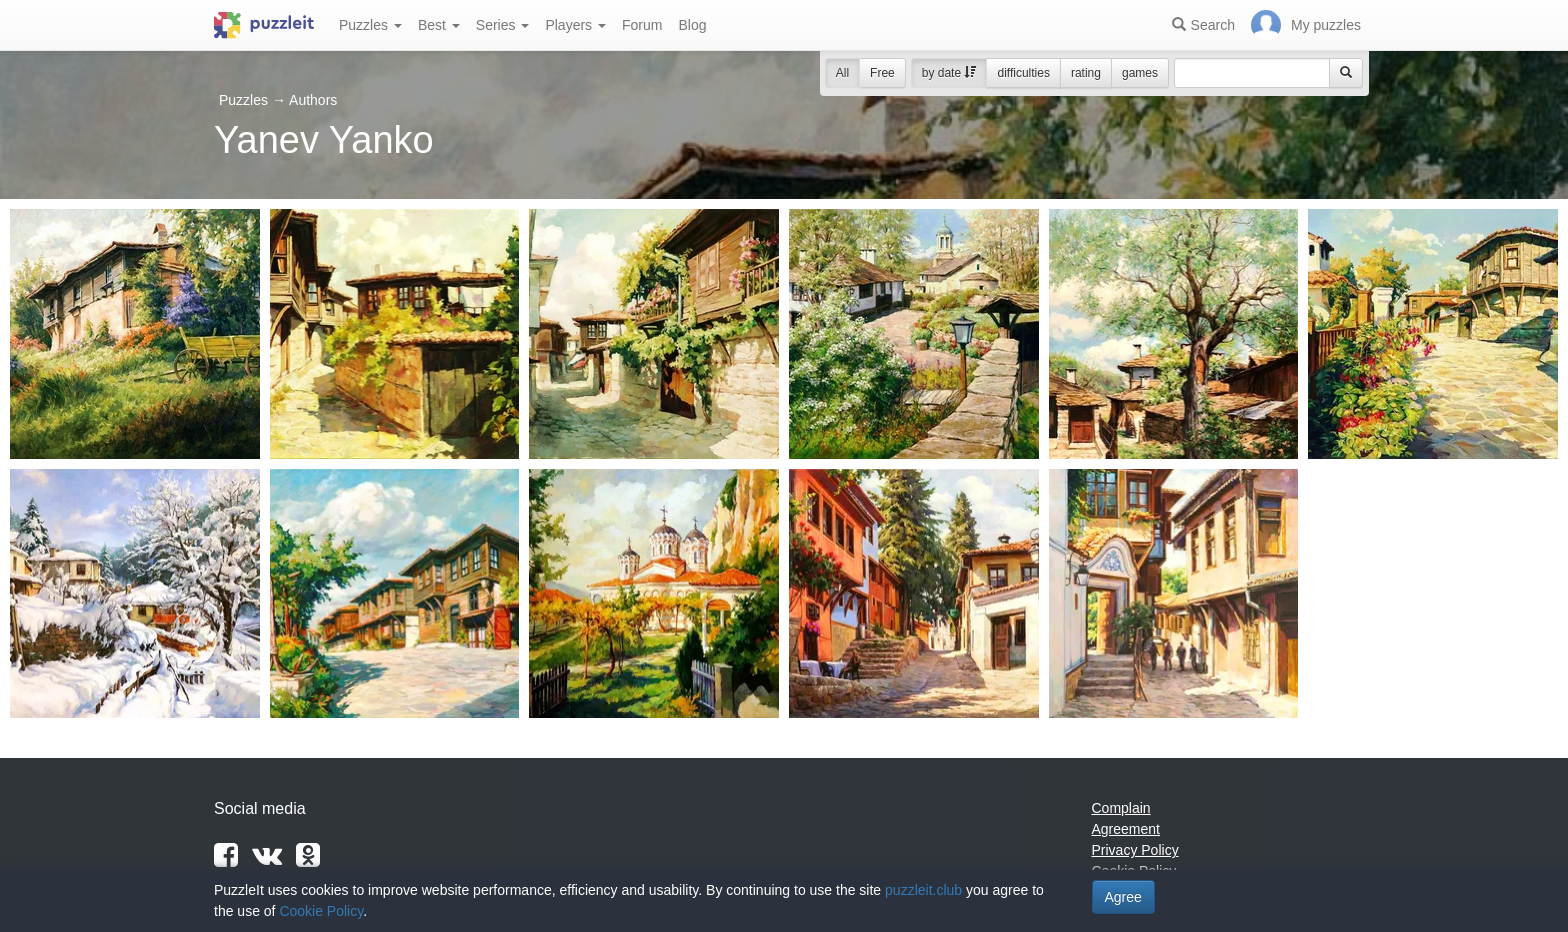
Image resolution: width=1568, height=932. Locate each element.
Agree (1123, 897)
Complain (1121, 808)
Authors (313, 100)
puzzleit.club (923, 890)
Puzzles (370, 25)
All (842, 73)
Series (503, 25)
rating (1086, 73)
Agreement (1126, 829)
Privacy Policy (1135, 850)
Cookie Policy (321, 911)
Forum (642, 25)
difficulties (1023, 73)
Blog (692, 25)
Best (439, 25)
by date (949, 73)
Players (575, 25)
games (1140, 73)
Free (882, 73)
